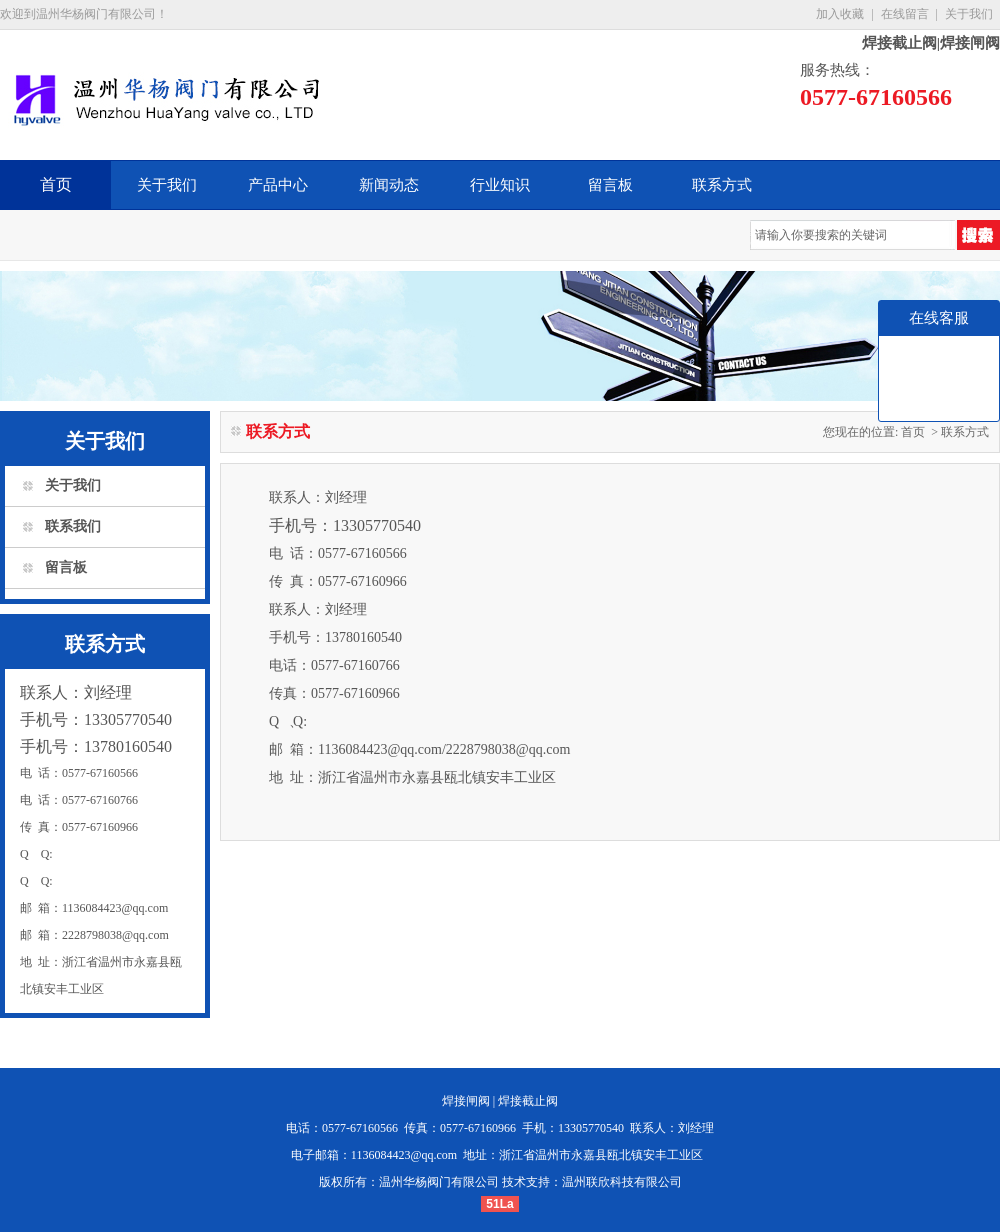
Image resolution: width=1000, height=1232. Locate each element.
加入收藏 (840, 14)
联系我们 (73, 526)
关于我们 (969, 14)
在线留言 (905, 14)
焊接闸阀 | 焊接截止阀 (500, 1101)
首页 (56, 184)
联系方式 (722, 185)
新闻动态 (389, 185)
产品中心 (278, 185)
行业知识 (500, 185)
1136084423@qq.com (404, 1155)
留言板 (610, 185)
